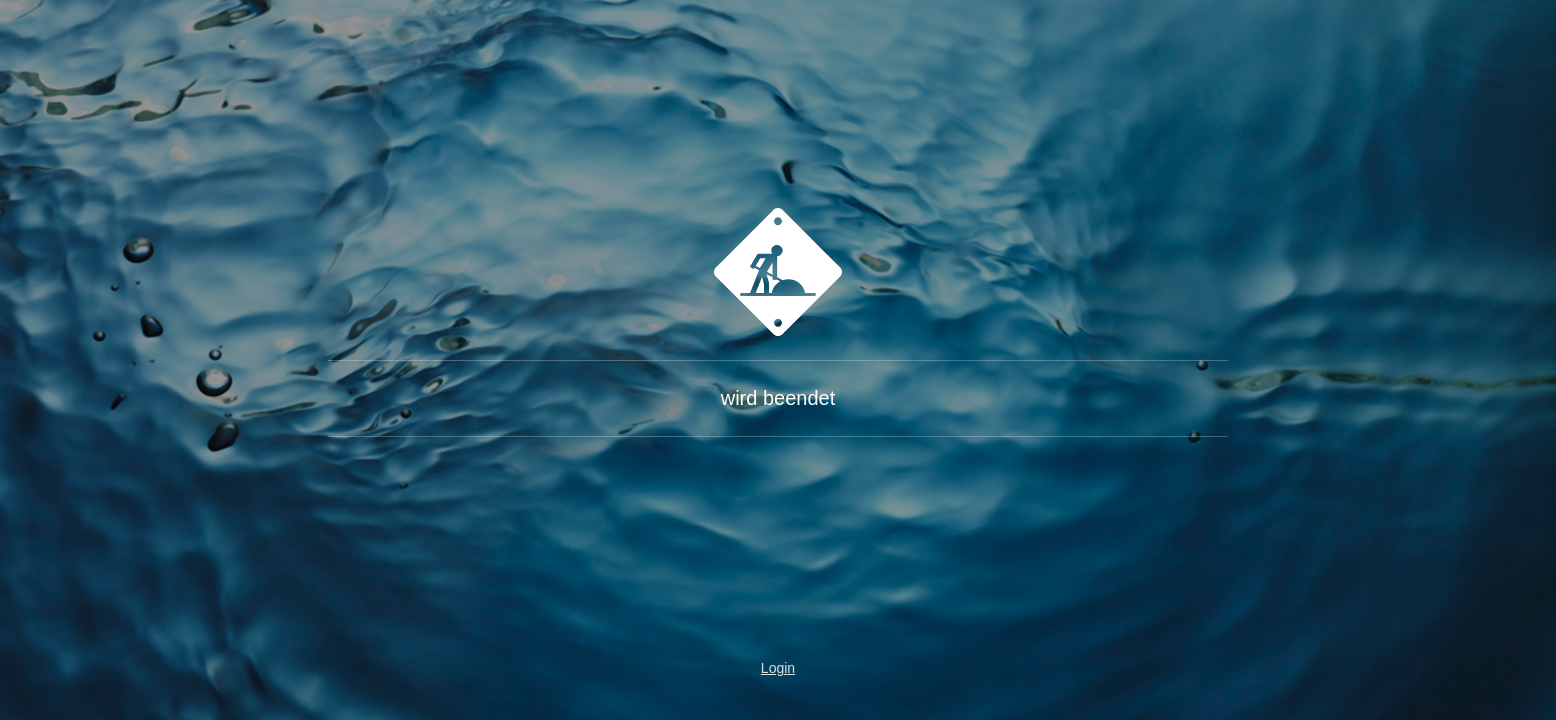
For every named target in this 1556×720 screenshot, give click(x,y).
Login (778, 668)
